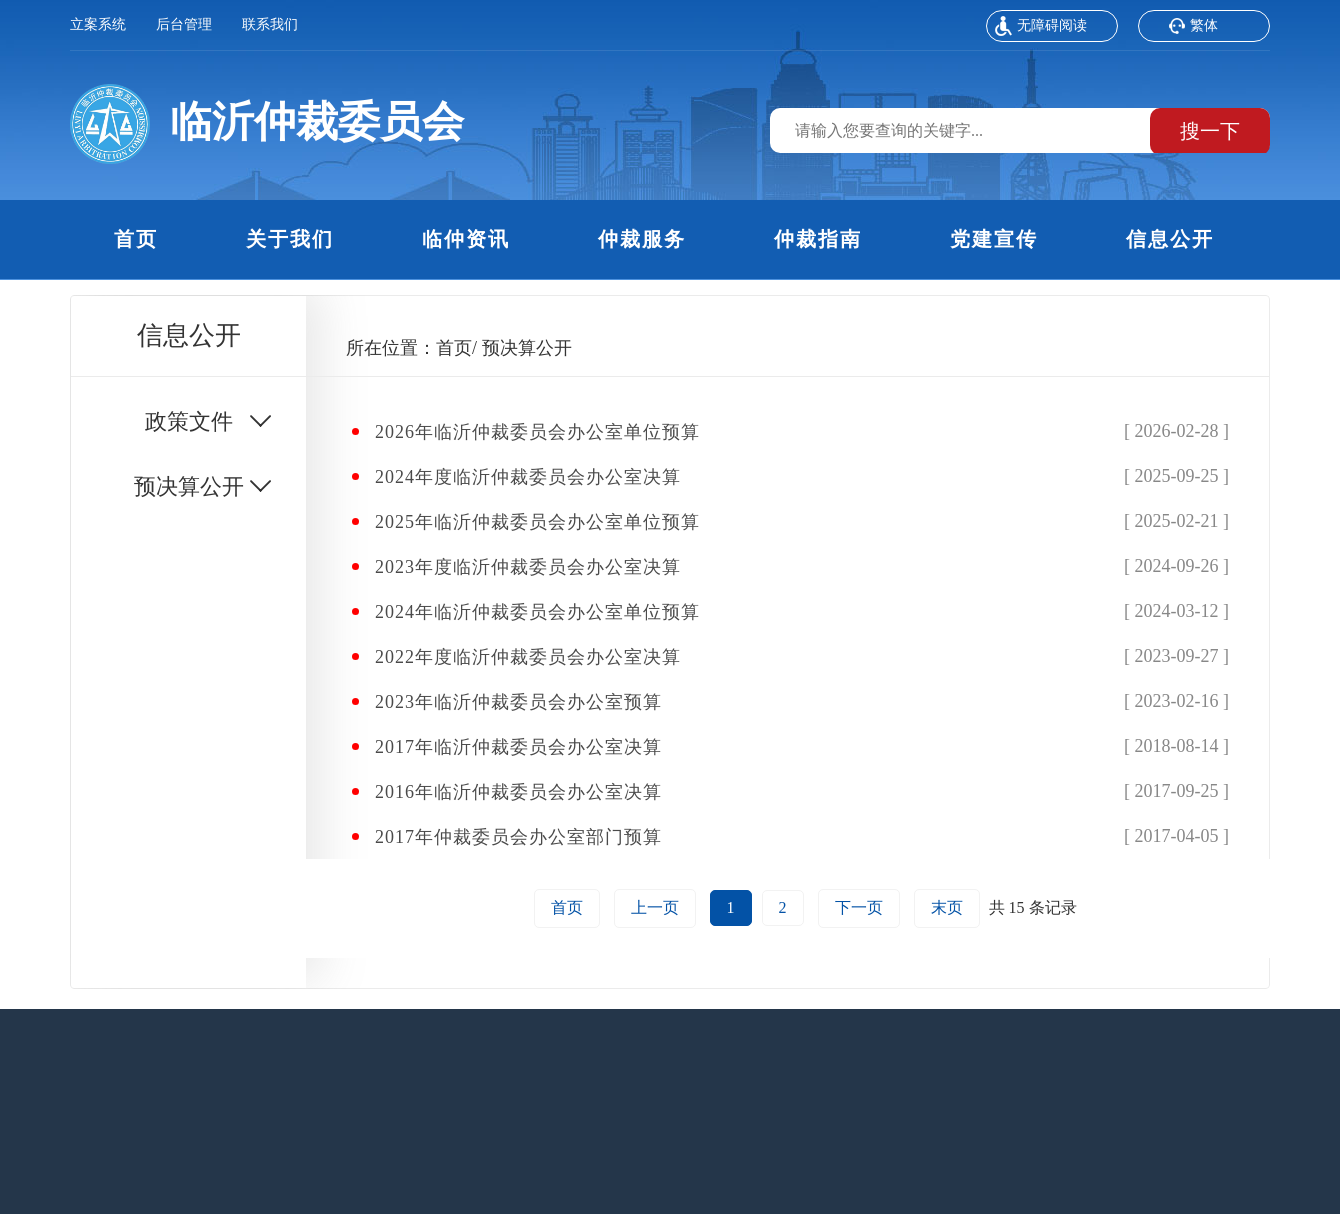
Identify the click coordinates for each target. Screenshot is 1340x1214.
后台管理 (184, 24)
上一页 (655, 907)
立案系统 (98, 24)
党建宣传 (994, 239)
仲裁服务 (642, 239)
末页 (947, 907)
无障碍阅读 (1041, 28)
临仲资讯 (466, 239)
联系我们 (270, 24)
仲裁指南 (818, 239)
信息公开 (1170, 239)
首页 (136, 239)
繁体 (1193, 28)
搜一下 (1210, 131)
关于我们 (290, 239)
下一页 (859, 907)
